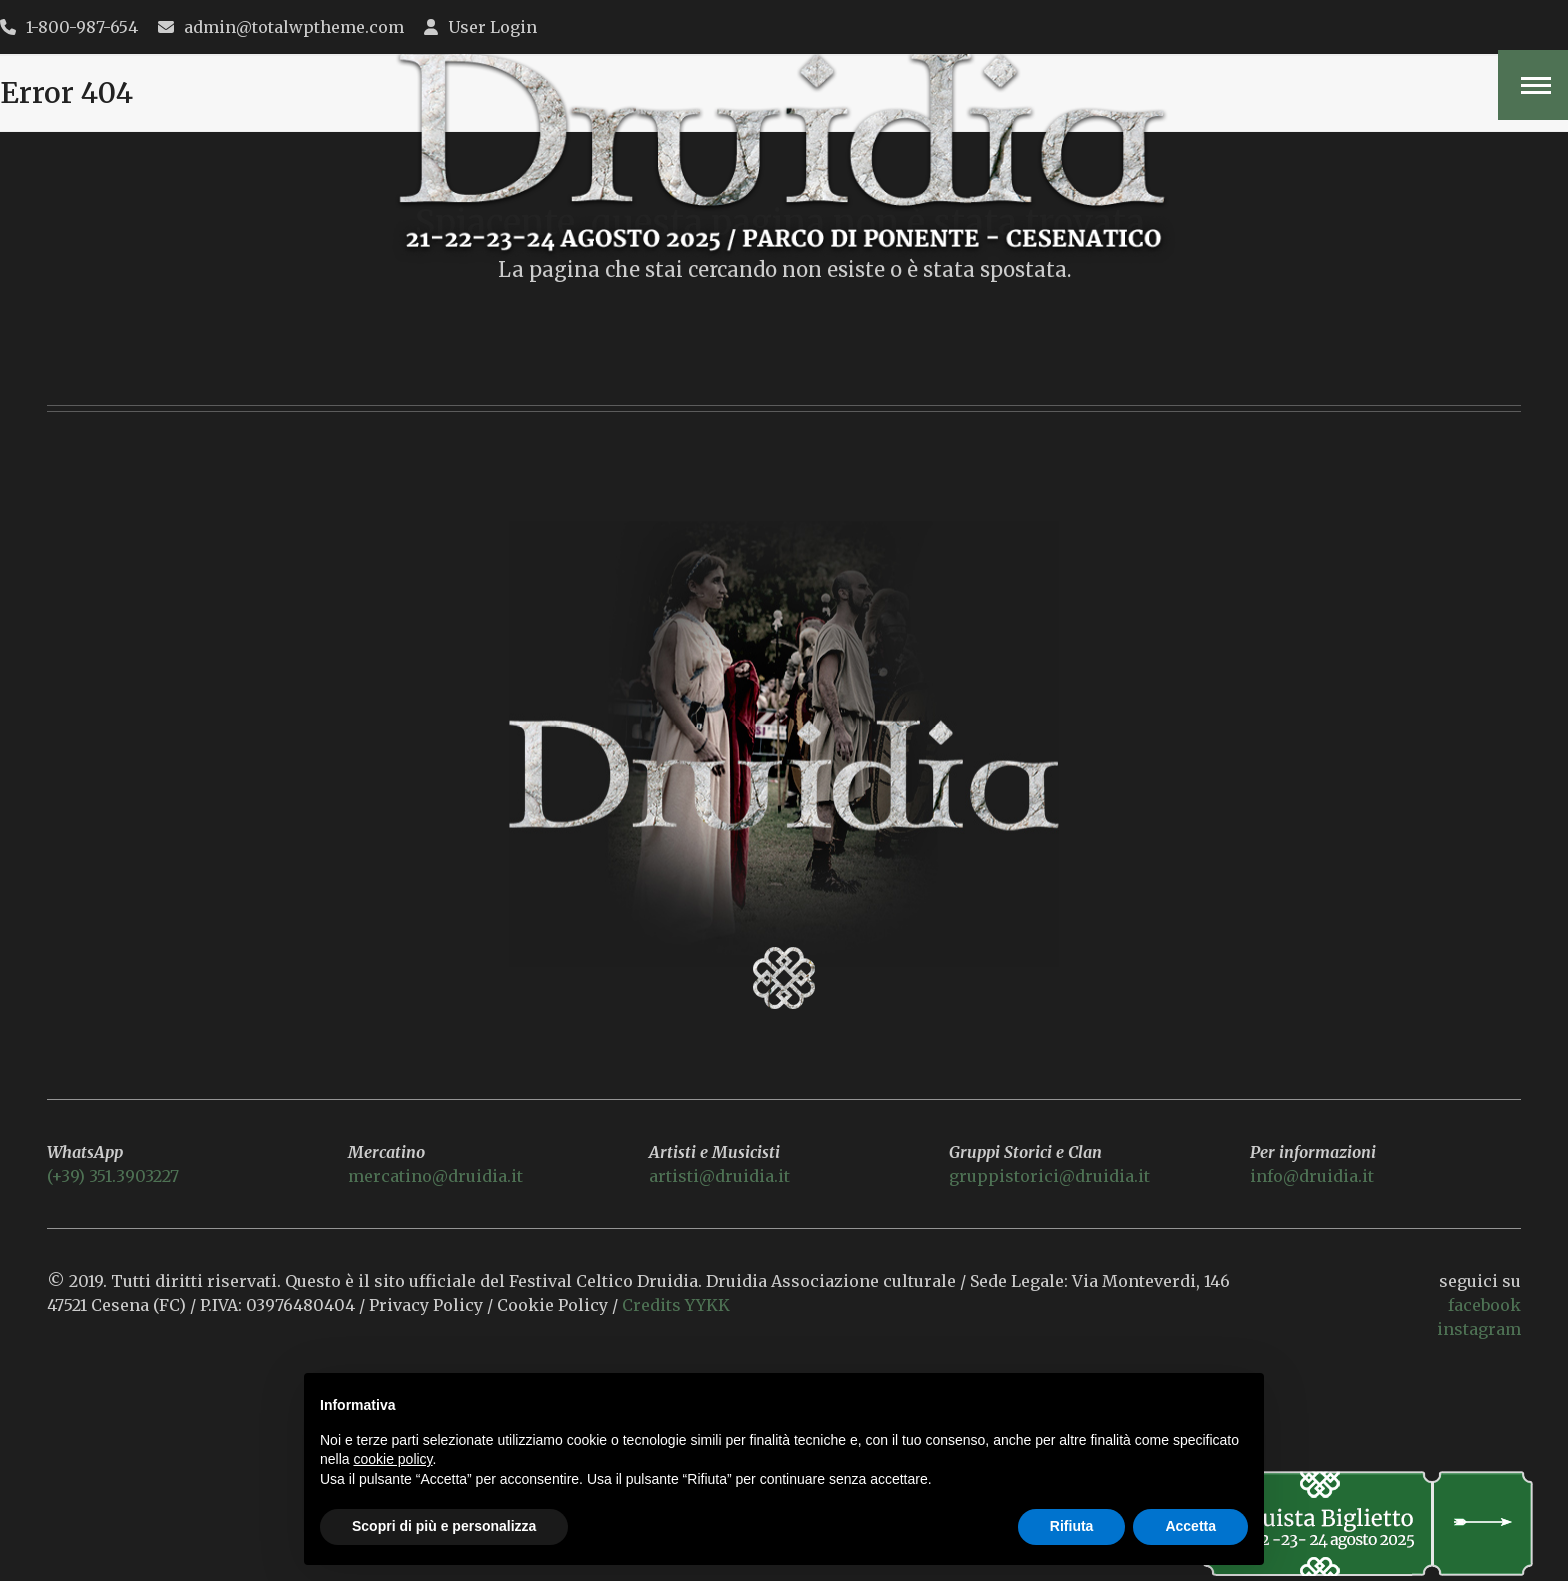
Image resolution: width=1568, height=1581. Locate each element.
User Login (492, 27)
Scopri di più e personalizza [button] (444, 1526)
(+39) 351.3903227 (113, 1176)
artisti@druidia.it (719, 1176)
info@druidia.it (1312, 1176)
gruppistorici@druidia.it (1049, 1176)
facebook (1484, 1305)
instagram (1479, 1329)
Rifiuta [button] (1072, 1526)
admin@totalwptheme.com (294, 27)
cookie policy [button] (392, 1459)
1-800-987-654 (82, 27)
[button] (1533, 85)
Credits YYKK (678, 1305)
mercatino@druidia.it (435, 1176)
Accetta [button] (1190, 1526)
